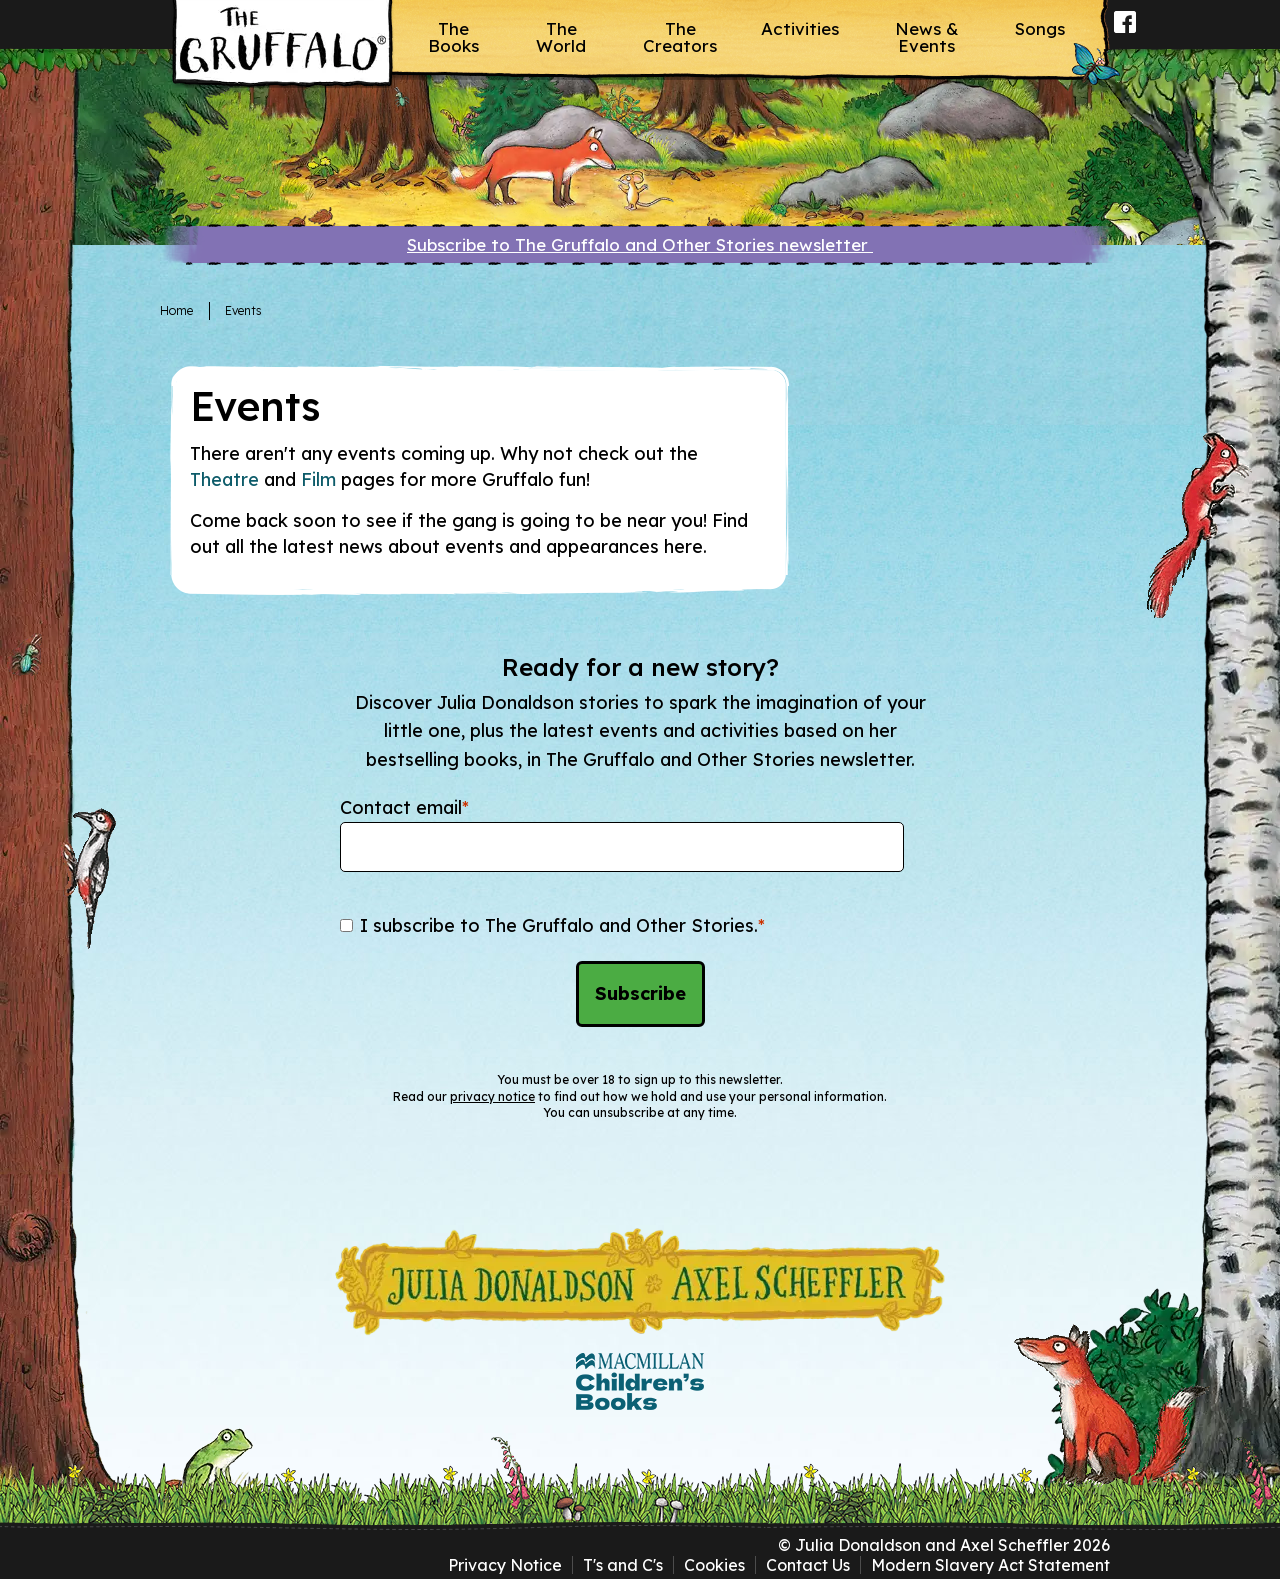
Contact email (404, 807)
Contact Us (808, 1565)
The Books (453, 37)
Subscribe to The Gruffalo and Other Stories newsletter (640, 244)
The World (561, 37)
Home (176, 310)
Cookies (714, 1565)
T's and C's (623, 1565)
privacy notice (492, 1096)
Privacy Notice (505, 1565)
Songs (1040, 28)
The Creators (680, 37)
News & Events (927, 37)
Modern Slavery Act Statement (990, 1565)
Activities (800, 28)
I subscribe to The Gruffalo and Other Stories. (562, 925)
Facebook (1125, 35)
